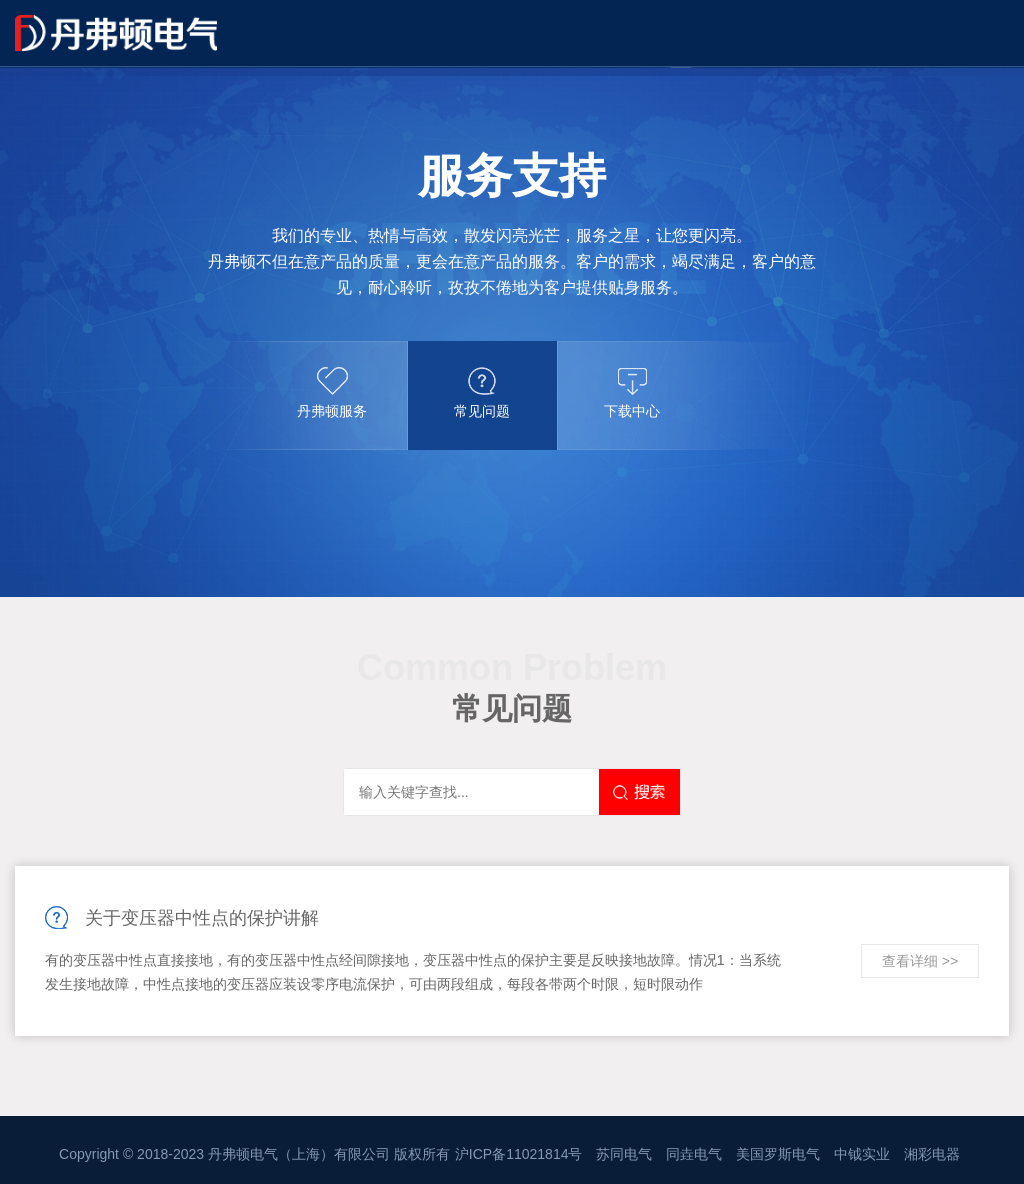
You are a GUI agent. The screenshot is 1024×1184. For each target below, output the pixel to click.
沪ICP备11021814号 (519, 1154)
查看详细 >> (920, 961)
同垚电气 (694, 1154)
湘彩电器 (932, 1154)
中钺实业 (862, 1154)
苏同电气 (624, 1154)
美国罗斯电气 (778, 1154)
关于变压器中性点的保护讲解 (202, 918)
